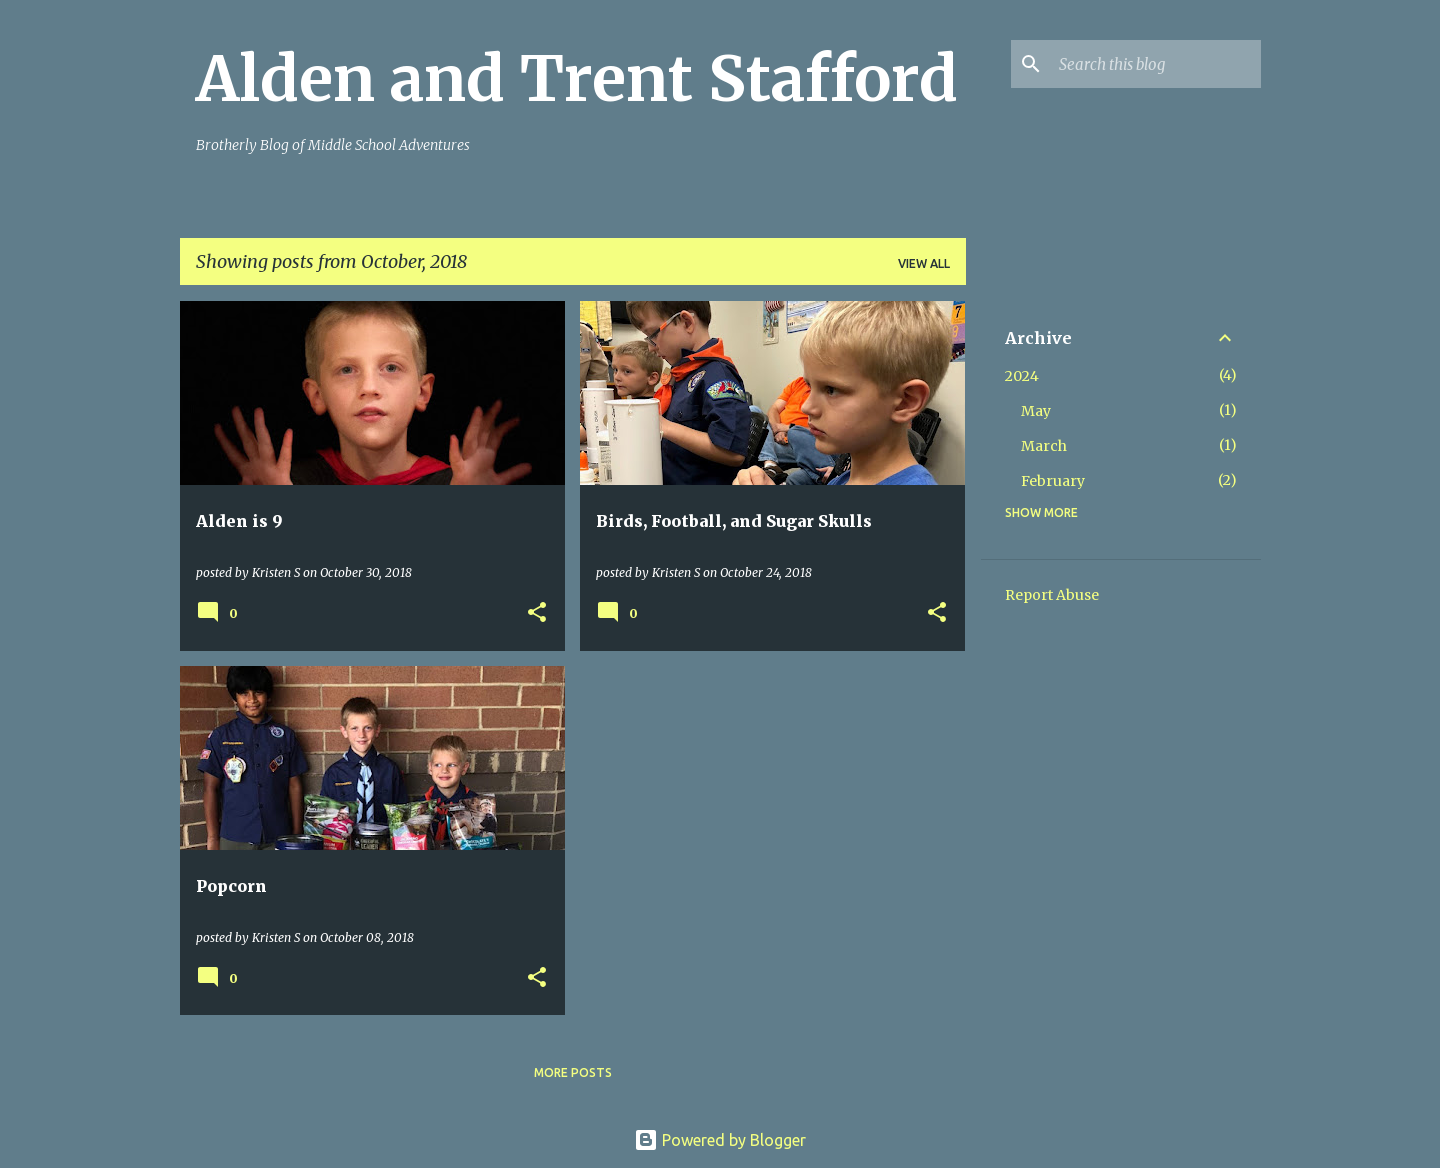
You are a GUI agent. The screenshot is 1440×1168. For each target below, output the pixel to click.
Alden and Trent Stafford (577, 79)
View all (924, 263)
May (1036, 411)
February (1053, 481)
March (1044, 446)
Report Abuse (1052, 595)
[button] (537, 613)
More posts (573, 1072)
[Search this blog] (1156, 64)
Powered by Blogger (720, 1140)
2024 (1022, 376)
